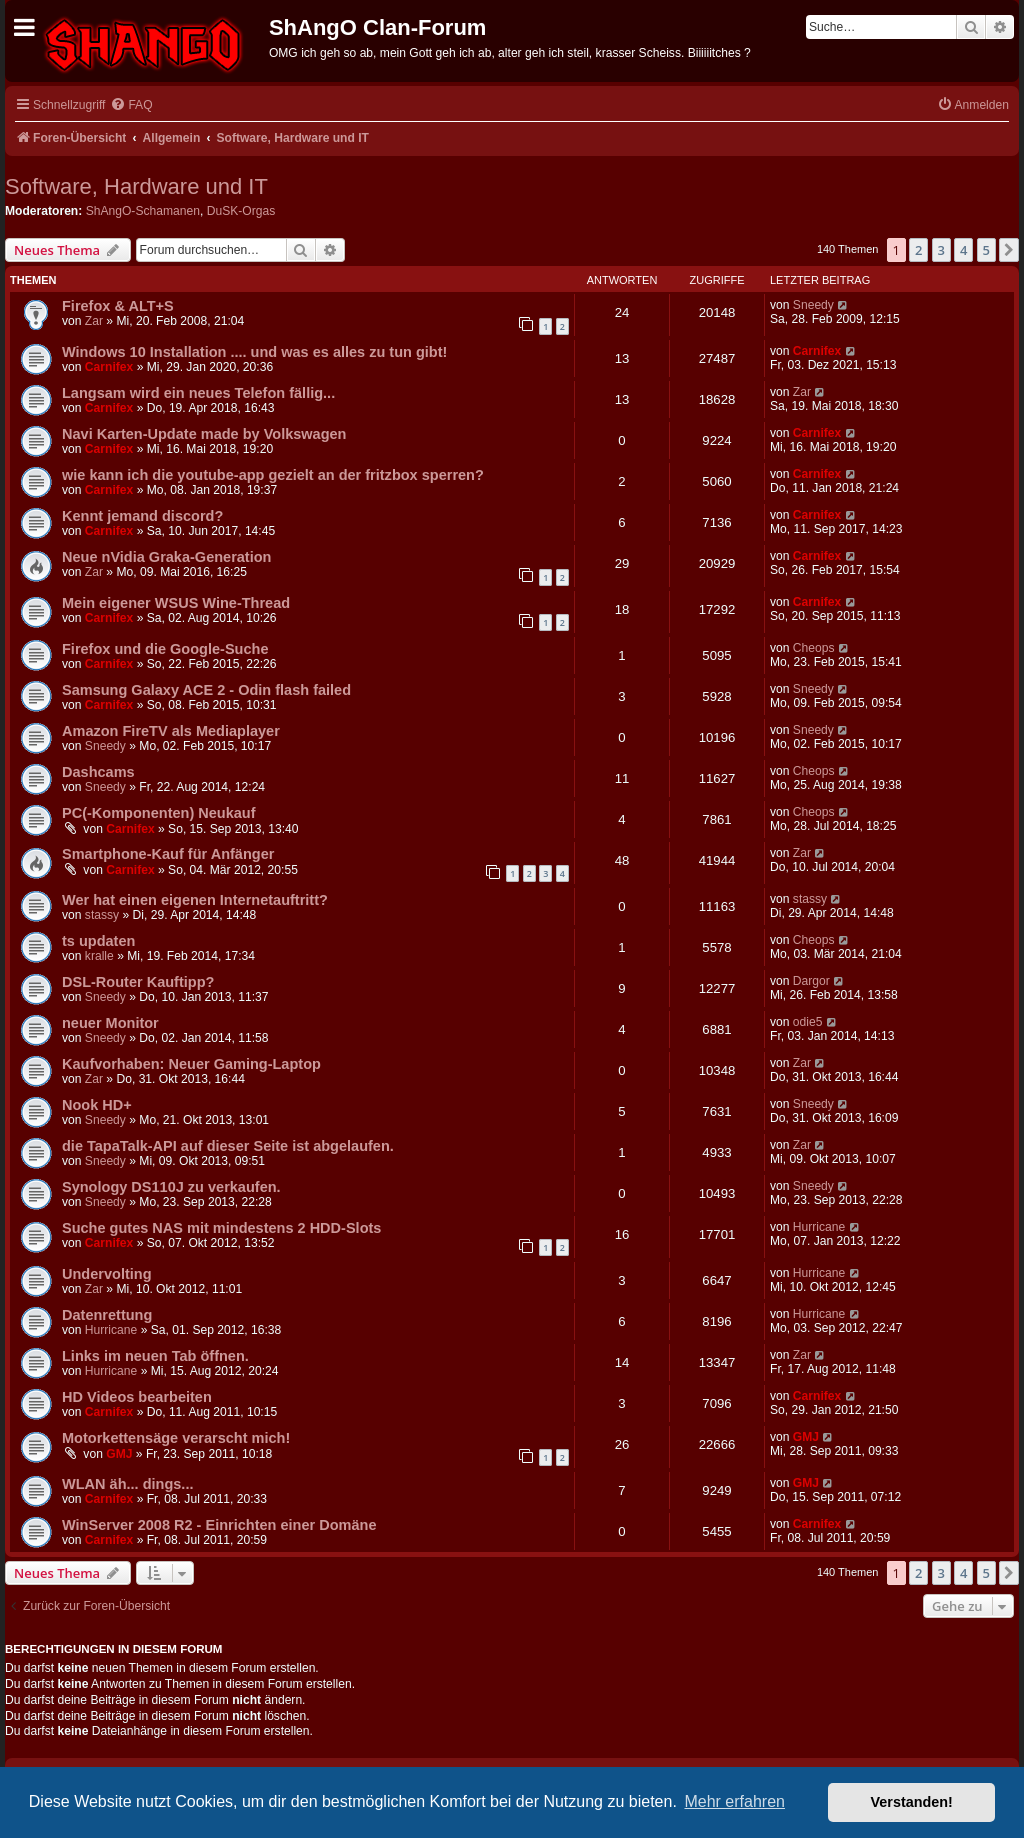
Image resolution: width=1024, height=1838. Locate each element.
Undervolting (107, 1274)
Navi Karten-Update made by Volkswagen (204, 434)
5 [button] (986, 250)
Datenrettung (107, 1315)
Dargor (811, 981)
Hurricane (819, 1227)
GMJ (119, 1454)
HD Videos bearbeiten (137, 1397)
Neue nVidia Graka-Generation (166, 557)
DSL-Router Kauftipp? (138, 982)
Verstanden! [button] (912, 1802)
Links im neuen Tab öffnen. (155, 1356)
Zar (94, 321)
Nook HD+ (97, 1105)
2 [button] (918, 250)
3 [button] (941, 250)
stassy (102, 915)
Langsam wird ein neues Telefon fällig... (198, 393)
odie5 (808, 1022)
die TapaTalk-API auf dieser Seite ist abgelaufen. (228, 1146)
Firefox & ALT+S (118, 306)
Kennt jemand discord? (142, 516)
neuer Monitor (110, 1023)
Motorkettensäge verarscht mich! (176, 1438)
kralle (99, 956)
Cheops (814, 648)
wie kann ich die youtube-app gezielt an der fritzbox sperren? (273, 475)
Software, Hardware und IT (136, 186)
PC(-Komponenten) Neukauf (159, 813)
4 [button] (963, 250)
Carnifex (109, 367)
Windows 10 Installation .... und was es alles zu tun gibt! (254, 352)
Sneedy (813, 305)
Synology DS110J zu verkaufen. (171, 1187)
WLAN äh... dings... (127, 1484)
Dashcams (98, 772)
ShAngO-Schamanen (143, 211)
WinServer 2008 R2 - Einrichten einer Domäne (219, 1525)
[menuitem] (131, 105)
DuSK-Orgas (241, 211)
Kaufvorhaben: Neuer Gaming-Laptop (191, 1064)
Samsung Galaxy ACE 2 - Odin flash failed (206, 690)
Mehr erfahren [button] (734, 1801)
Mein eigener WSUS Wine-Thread (176, 603)
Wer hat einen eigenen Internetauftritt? (195, 900)
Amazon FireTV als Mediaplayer (171, 731)
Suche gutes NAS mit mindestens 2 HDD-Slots (221, 1228)
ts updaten (98, 941)
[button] (1009, 250)
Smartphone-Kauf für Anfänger (168, 854)
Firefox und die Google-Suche (165, 649)
